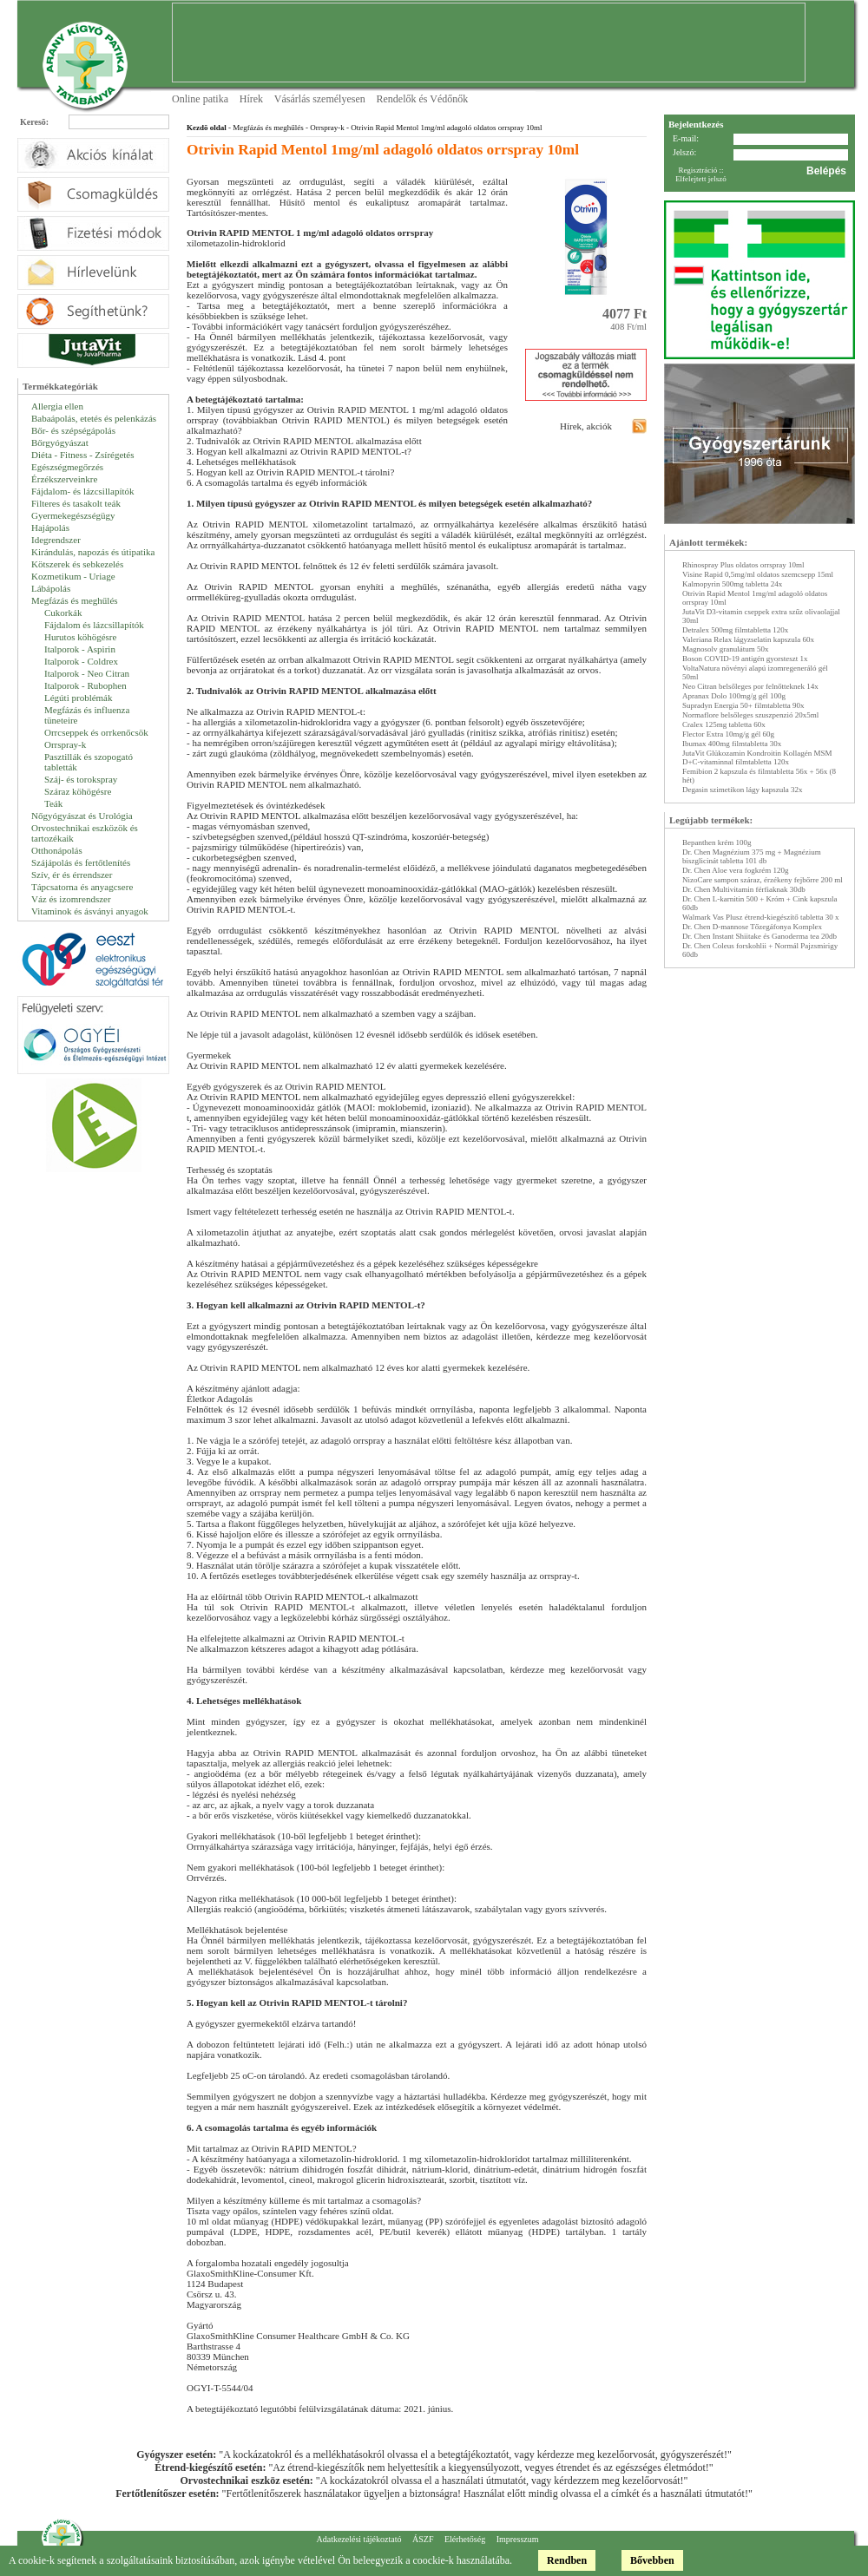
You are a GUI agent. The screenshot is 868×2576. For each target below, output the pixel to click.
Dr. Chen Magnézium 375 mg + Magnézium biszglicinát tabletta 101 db (751, 856)
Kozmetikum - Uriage (73, 576)
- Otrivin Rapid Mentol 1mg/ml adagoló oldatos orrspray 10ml (443, 127)
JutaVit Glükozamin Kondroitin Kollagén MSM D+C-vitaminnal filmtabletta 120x (757, 757)
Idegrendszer (56, 539)
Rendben (567, 2560)
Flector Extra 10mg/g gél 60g (728, 734)
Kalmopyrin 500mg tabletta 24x (732, 584)
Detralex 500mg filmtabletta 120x (735, 630)
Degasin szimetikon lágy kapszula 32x (742, 789)
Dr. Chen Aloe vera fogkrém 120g (735, 870)
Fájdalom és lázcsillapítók (94, 624)
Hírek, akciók (586, 426)
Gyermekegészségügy (73, 515)
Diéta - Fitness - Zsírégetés (83, 454)
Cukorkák (63, 612)
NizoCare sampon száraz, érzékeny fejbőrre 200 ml (762, 879)
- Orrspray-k (324, 127)
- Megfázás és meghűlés (265, 127)
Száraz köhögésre (77, 791)
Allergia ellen (57, 406)
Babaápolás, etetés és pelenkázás (93, 418)
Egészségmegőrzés (67, 467)
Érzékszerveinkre (64, 479)
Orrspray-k (65, 744)
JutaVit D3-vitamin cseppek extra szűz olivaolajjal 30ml (761, 616)
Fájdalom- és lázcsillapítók (83, 491)
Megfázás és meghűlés (74, 600)
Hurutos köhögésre (80, 637)
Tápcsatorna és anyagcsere (82, 887)
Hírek (251, 99)
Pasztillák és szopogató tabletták (88, 761)
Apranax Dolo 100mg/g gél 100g (734, 696)
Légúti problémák (78, 697)
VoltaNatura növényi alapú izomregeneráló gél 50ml (755, 672)
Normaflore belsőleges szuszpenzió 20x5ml (750, 715)
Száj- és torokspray (80, 779)
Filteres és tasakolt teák (76, 503)
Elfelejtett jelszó (701, 178)
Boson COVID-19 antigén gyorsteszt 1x (744, 658)
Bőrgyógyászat (60, 442)
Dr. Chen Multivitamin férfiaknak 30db (744, 889)
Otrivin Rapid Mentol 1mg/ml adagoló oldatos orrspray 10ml (754, 597)
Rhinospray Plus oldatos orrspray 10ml (743, 564)
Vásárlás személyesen (319, 99)
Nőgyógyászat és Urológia (82, 815)
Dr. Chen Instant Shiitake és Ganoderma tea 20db (759, 936)
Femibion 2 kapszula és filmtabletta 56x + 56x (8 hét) (759, 775)
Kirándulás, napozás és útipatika (93, 552)
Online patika (200, 99)
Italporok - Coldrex (81, 661)
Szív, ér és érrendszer (71, 874)
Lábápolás (50, 588)
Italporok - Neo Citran (86, 673)
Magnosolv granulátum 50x (725, 649)
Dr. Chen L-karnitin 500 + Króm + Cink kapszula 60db (759, 903)
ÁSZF (422, 2539)
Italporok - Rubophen (85, 685)
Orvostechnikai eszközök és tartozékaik (84, 833)
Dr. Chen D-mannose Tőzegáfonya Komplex (752, 926)
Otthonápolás (56, 850)
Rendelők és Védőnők (423, 99)
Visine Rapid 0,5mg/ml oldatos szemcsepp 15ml (757, 574)
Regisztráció (697, 170)
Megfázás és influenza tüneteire (86, 715)
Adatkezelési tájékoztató (358, 2539)
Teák (53, 803)
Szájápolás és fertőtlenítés (80, 862)
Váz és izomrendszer (71, 899)
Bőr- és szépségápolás (73, 430)
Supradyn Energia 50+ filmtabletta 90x (743, 705)
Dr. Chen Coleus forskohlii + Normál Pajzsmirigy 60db (760, 950)
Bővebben (652, 2560)
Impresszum (517, 2539)
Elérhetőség (464, 2539)
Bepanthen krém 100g (716, 842)
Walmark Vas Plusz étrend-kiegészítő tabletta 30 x (760, 917)
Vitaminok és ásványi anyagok (89, 911)
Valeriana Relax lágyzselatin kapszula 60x (748, 639)
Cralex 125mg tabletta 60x (724, 724)
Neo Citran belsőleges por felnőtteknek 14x (750, 686)
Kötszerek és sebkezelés (77, 564)
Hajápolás (50, 527)
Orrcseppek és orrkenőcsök (96, 732)
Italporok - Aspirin (79, 649)
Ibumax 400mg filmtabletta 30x (731, 743)
